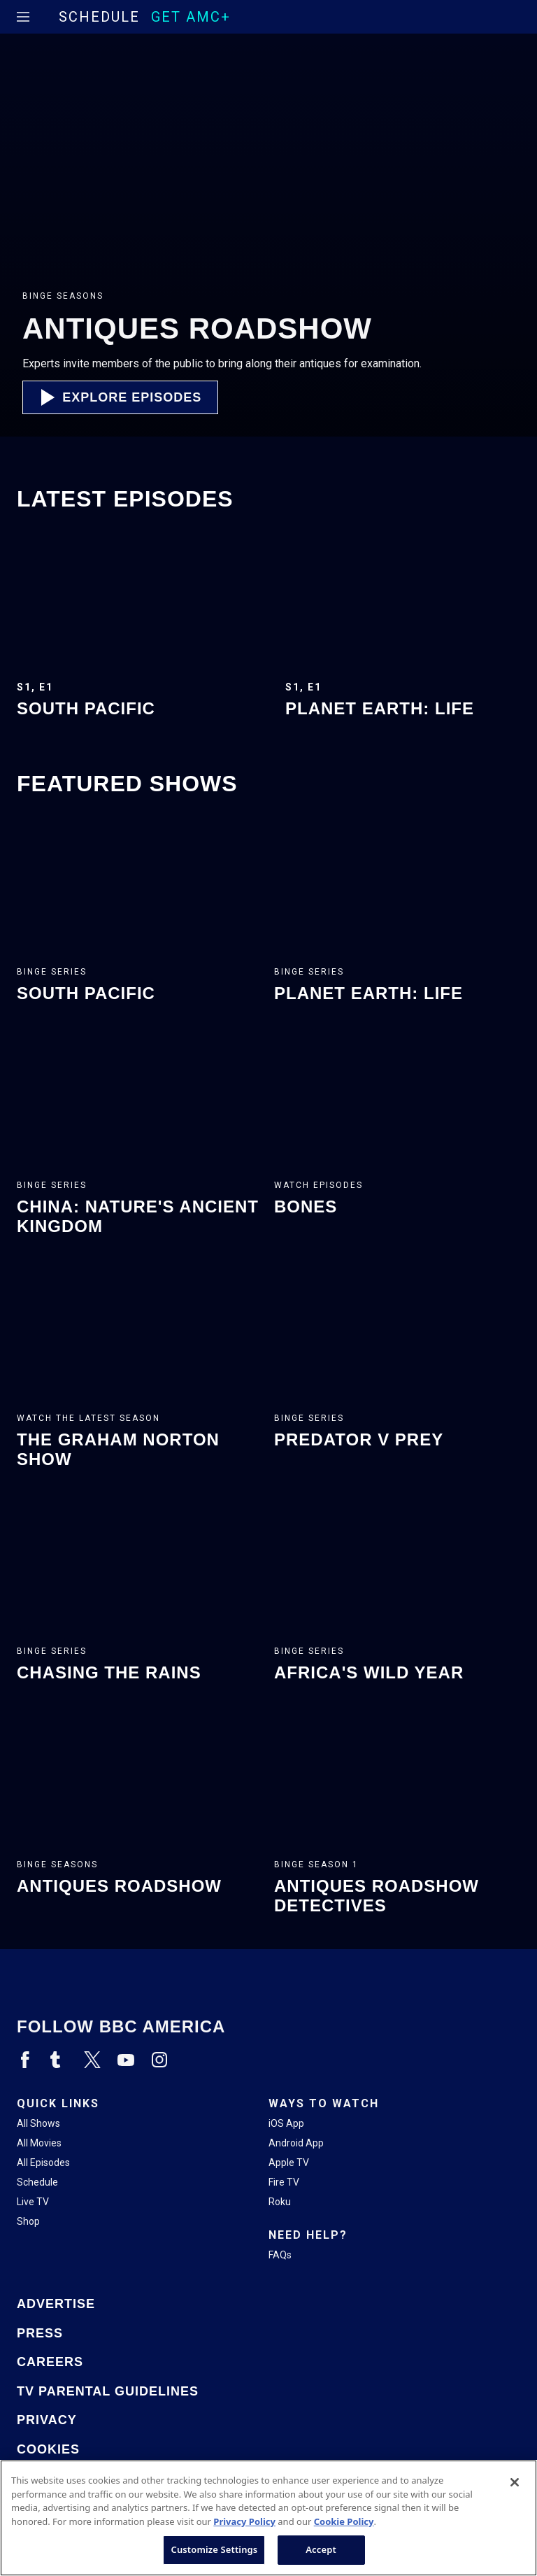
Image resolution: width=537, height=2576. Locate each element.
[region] (268, 2518)
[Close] (514, 2482)
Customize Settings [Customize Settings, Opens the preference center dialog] (214, 2549)
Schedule (99, 17)
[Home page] (47, 17)
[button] (120, 397)
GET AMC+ (191, 17)
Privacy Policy (244, 2521)
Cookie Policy (344, 2521)
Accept (321, 2549)
